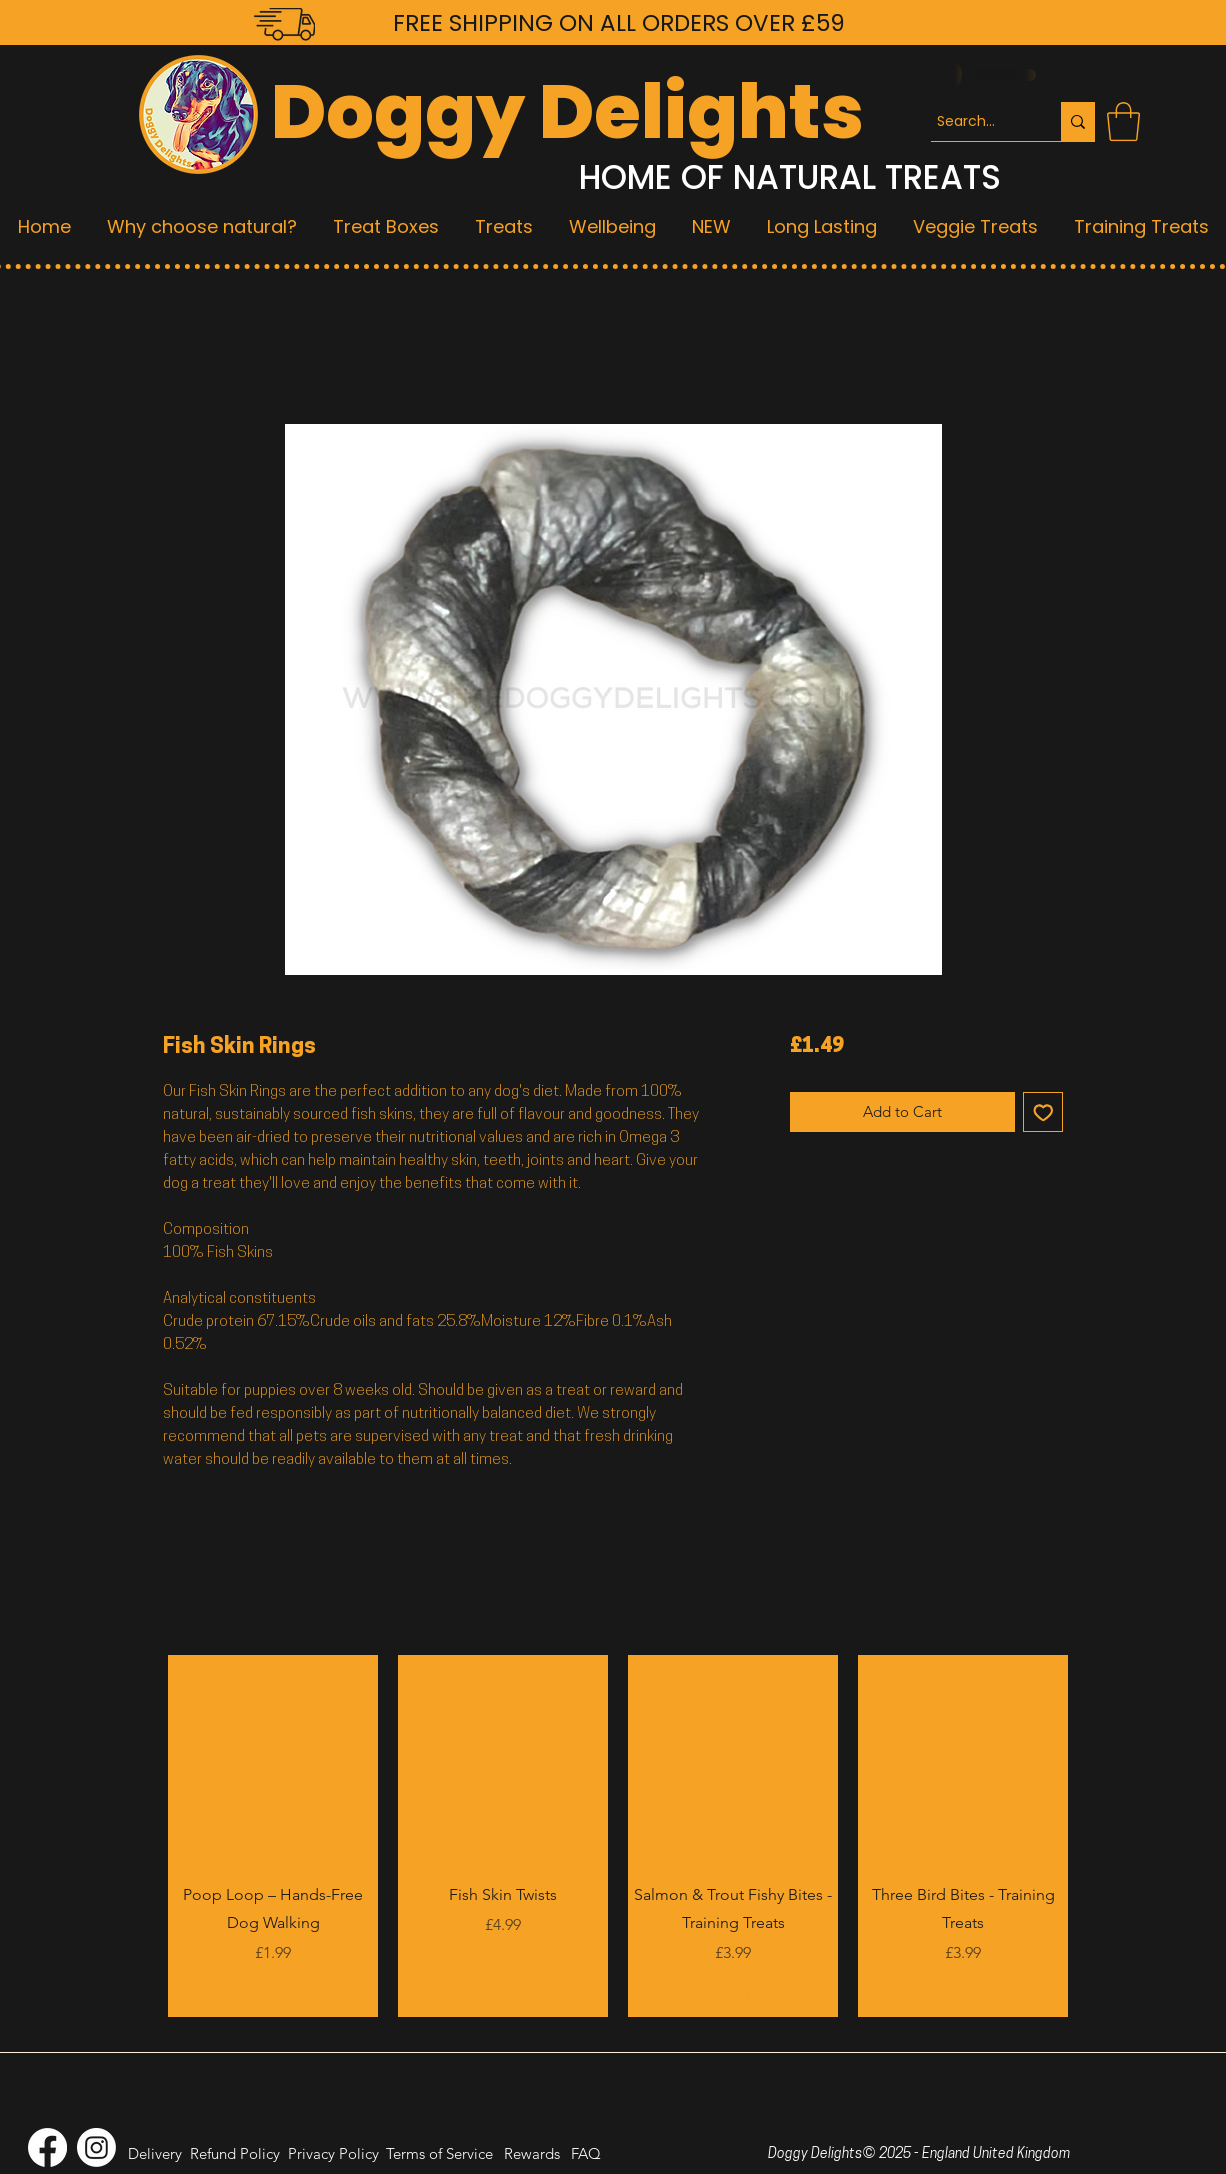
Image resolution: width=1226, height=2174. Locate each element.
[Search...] (978, 121)
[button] (1123, 121)
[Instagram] (96, 2147)
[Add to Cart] (273, 1997)
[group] (618, 1836)
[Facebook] (47, 2147)
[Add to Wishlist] (1043, 1112)
